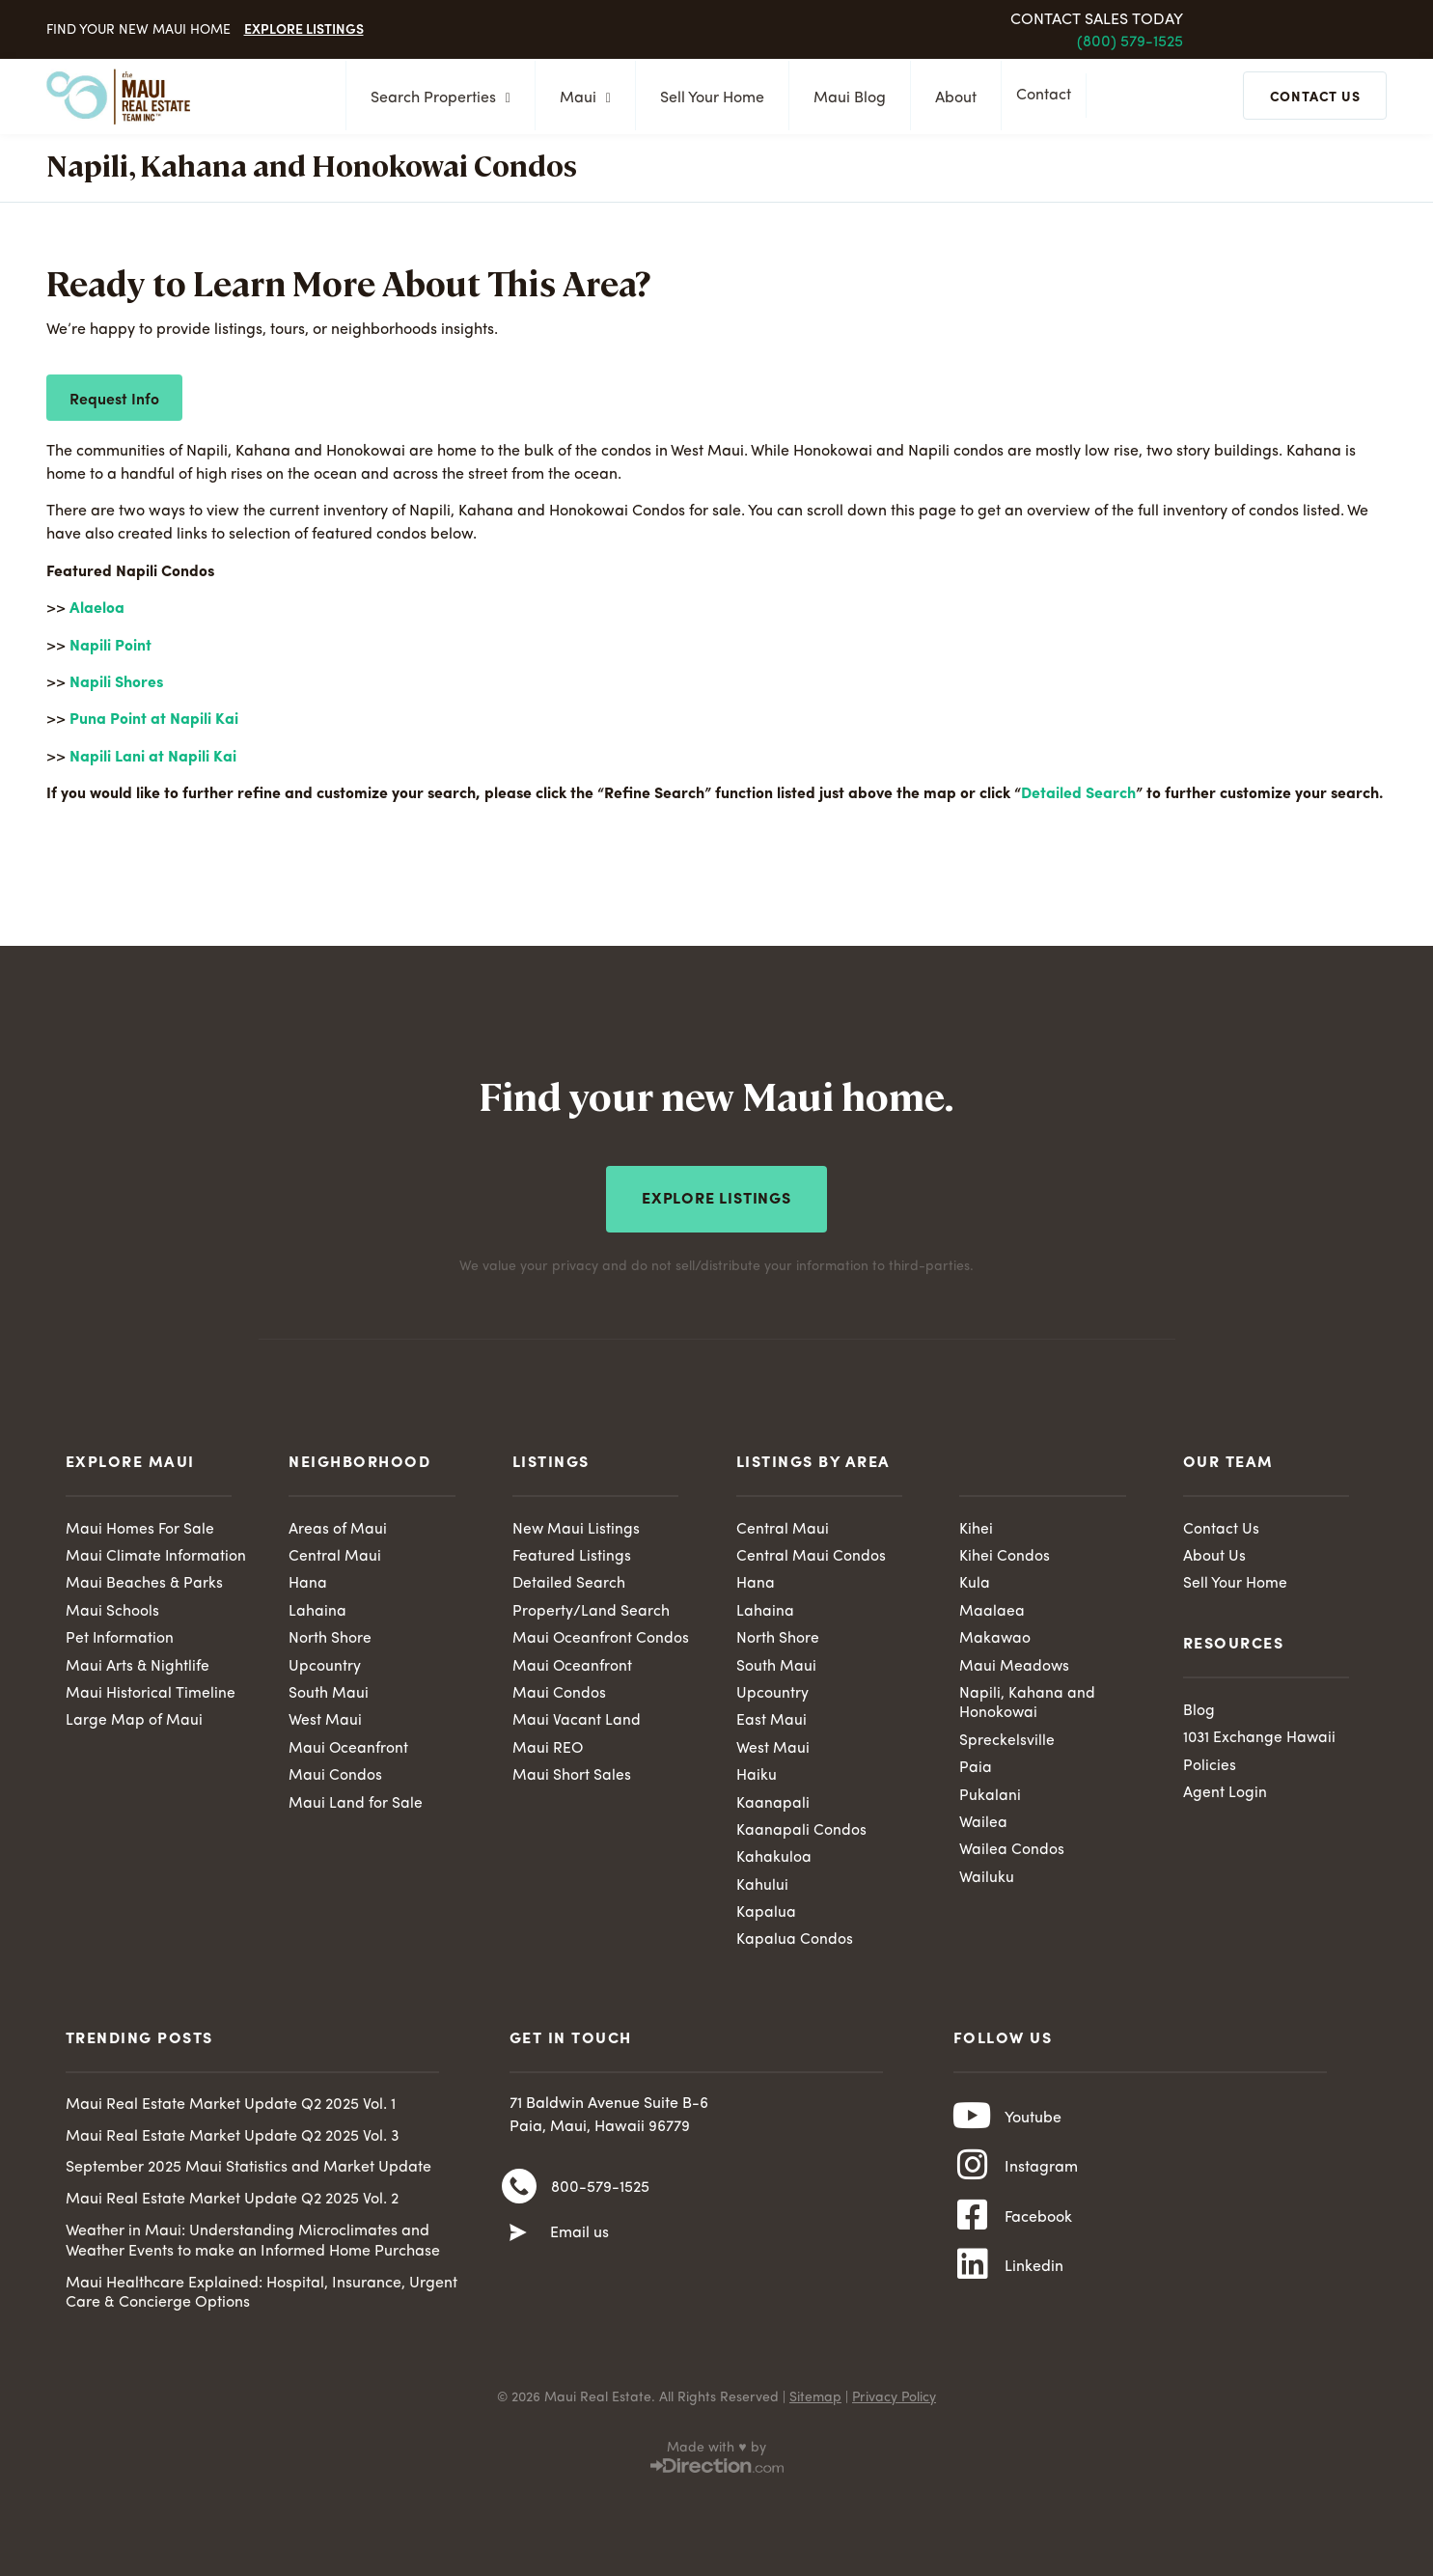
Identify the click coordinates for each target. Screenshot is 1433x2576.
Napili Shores (116, 683)
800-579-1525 (600, 2193)
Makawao (995, 1637)
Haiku (756, 1776)
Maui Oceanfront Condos (601, 1637)
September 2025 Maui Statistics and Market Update (248, 2170)
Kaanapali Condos (801, 1832)
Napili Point (110, 646)
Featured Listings (571, 1554)
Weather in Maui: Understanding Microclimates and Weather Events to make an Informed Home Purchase (253, 2244)
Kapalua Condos (794, 1943)
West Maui (325, 1720)
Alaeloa (96, 609)
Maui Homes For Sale (140, 1526)
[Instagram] (972, 2175)
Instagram (1041, 2176)
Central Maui (335, 1554)
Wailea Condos (1011, 1851)
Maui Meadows (1014, 1665)
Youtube (1033, 2123)
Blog (1199, 1708)
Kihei (976, 1526)
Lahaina (317, 1609)
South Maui (329, 1693)
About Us (1214, 1554)
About (950, 98)
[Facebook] (972, 2228)
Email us (579, 2239)
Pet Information (120, 1637)
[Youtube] (972, 2122)
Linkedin (1034, 2282)
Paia (975, 1768)
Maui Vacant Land (576, 1720)
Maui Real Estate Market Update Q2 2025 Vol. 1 (231, 2108)
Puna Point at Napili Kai (153, 720)
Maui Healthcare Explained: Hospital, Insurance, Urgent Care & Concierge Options (261, 2295)
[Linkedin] (972, 2281)
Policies (1209, 1764)
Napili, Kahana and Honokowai (1027, 1703)
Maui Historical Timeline (150, 1693)
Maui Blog (844, 98)
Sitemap (815, 2400)
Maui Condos (335, 1776)
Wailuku (986, 1879)
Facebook (1038, 2229)
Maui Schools (112, 1609)
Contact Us (1221, 1526)
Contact (1048, 97)
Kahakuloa (774, 1859)
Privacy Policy (894, 2400)
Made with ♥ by (716, 2450)
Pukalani (990, 1796)
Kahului (762, 1887)
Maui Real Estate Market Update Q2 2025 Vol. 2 (232, 2202)
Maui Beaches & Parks (145, 1582)
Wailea (983, 1824)
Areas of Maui (338, 1526)
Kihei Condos (1004, 1554)
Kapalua (766, 1915)
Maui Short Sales (571, 1776)
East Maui (771, 1720)
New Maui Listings (576, 1526)
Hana (308, 1582)
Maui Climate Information (156, 1554)
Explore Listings (304, 28)
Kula (974, 1582)
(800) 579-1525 (1130, 42)
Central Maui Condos (811, 1554)
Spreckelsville (1007, 1740)
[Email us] (518, 2239)
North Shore (330, 1637)
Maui (579, 98)
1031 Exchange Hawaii (1260, 1736)
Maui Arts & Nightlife (138, 1665)
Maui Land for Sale (356, 1804)
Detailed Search (1078, 794)
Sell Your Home (706, 98)
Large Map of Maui (134, 1720)
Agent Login (1225, 1792)
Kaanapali (773, 1804)
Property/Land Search (591, 1609)
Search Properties (435, 98)
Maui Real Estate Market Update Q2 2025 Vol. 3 (233, 2139)
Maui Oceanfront (349, 1748)
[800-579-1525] (519, 2191)
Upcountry (325, 1665)
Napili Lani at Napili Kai (152, 757)
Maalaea (992, 1609)
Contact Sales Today (1096, 20)
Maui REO (548, 1748)
